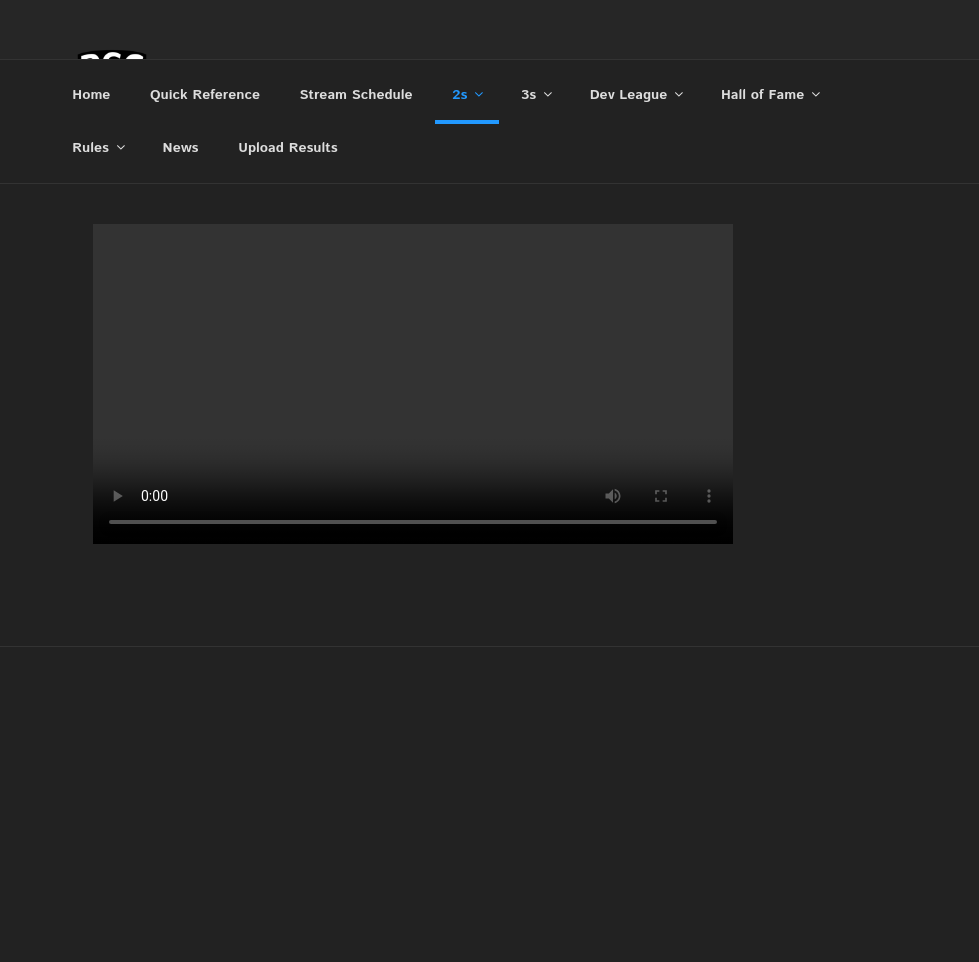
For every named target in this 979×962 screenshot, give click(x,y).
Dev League (638, 95)
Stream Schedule (356, 95)
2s (469, 95)
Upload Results (287, 148)
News (181, 148)
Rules (100, 148)
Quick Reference (205, 95)
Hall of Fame (772, 95)
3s (538, 95)
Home (91, 95)
